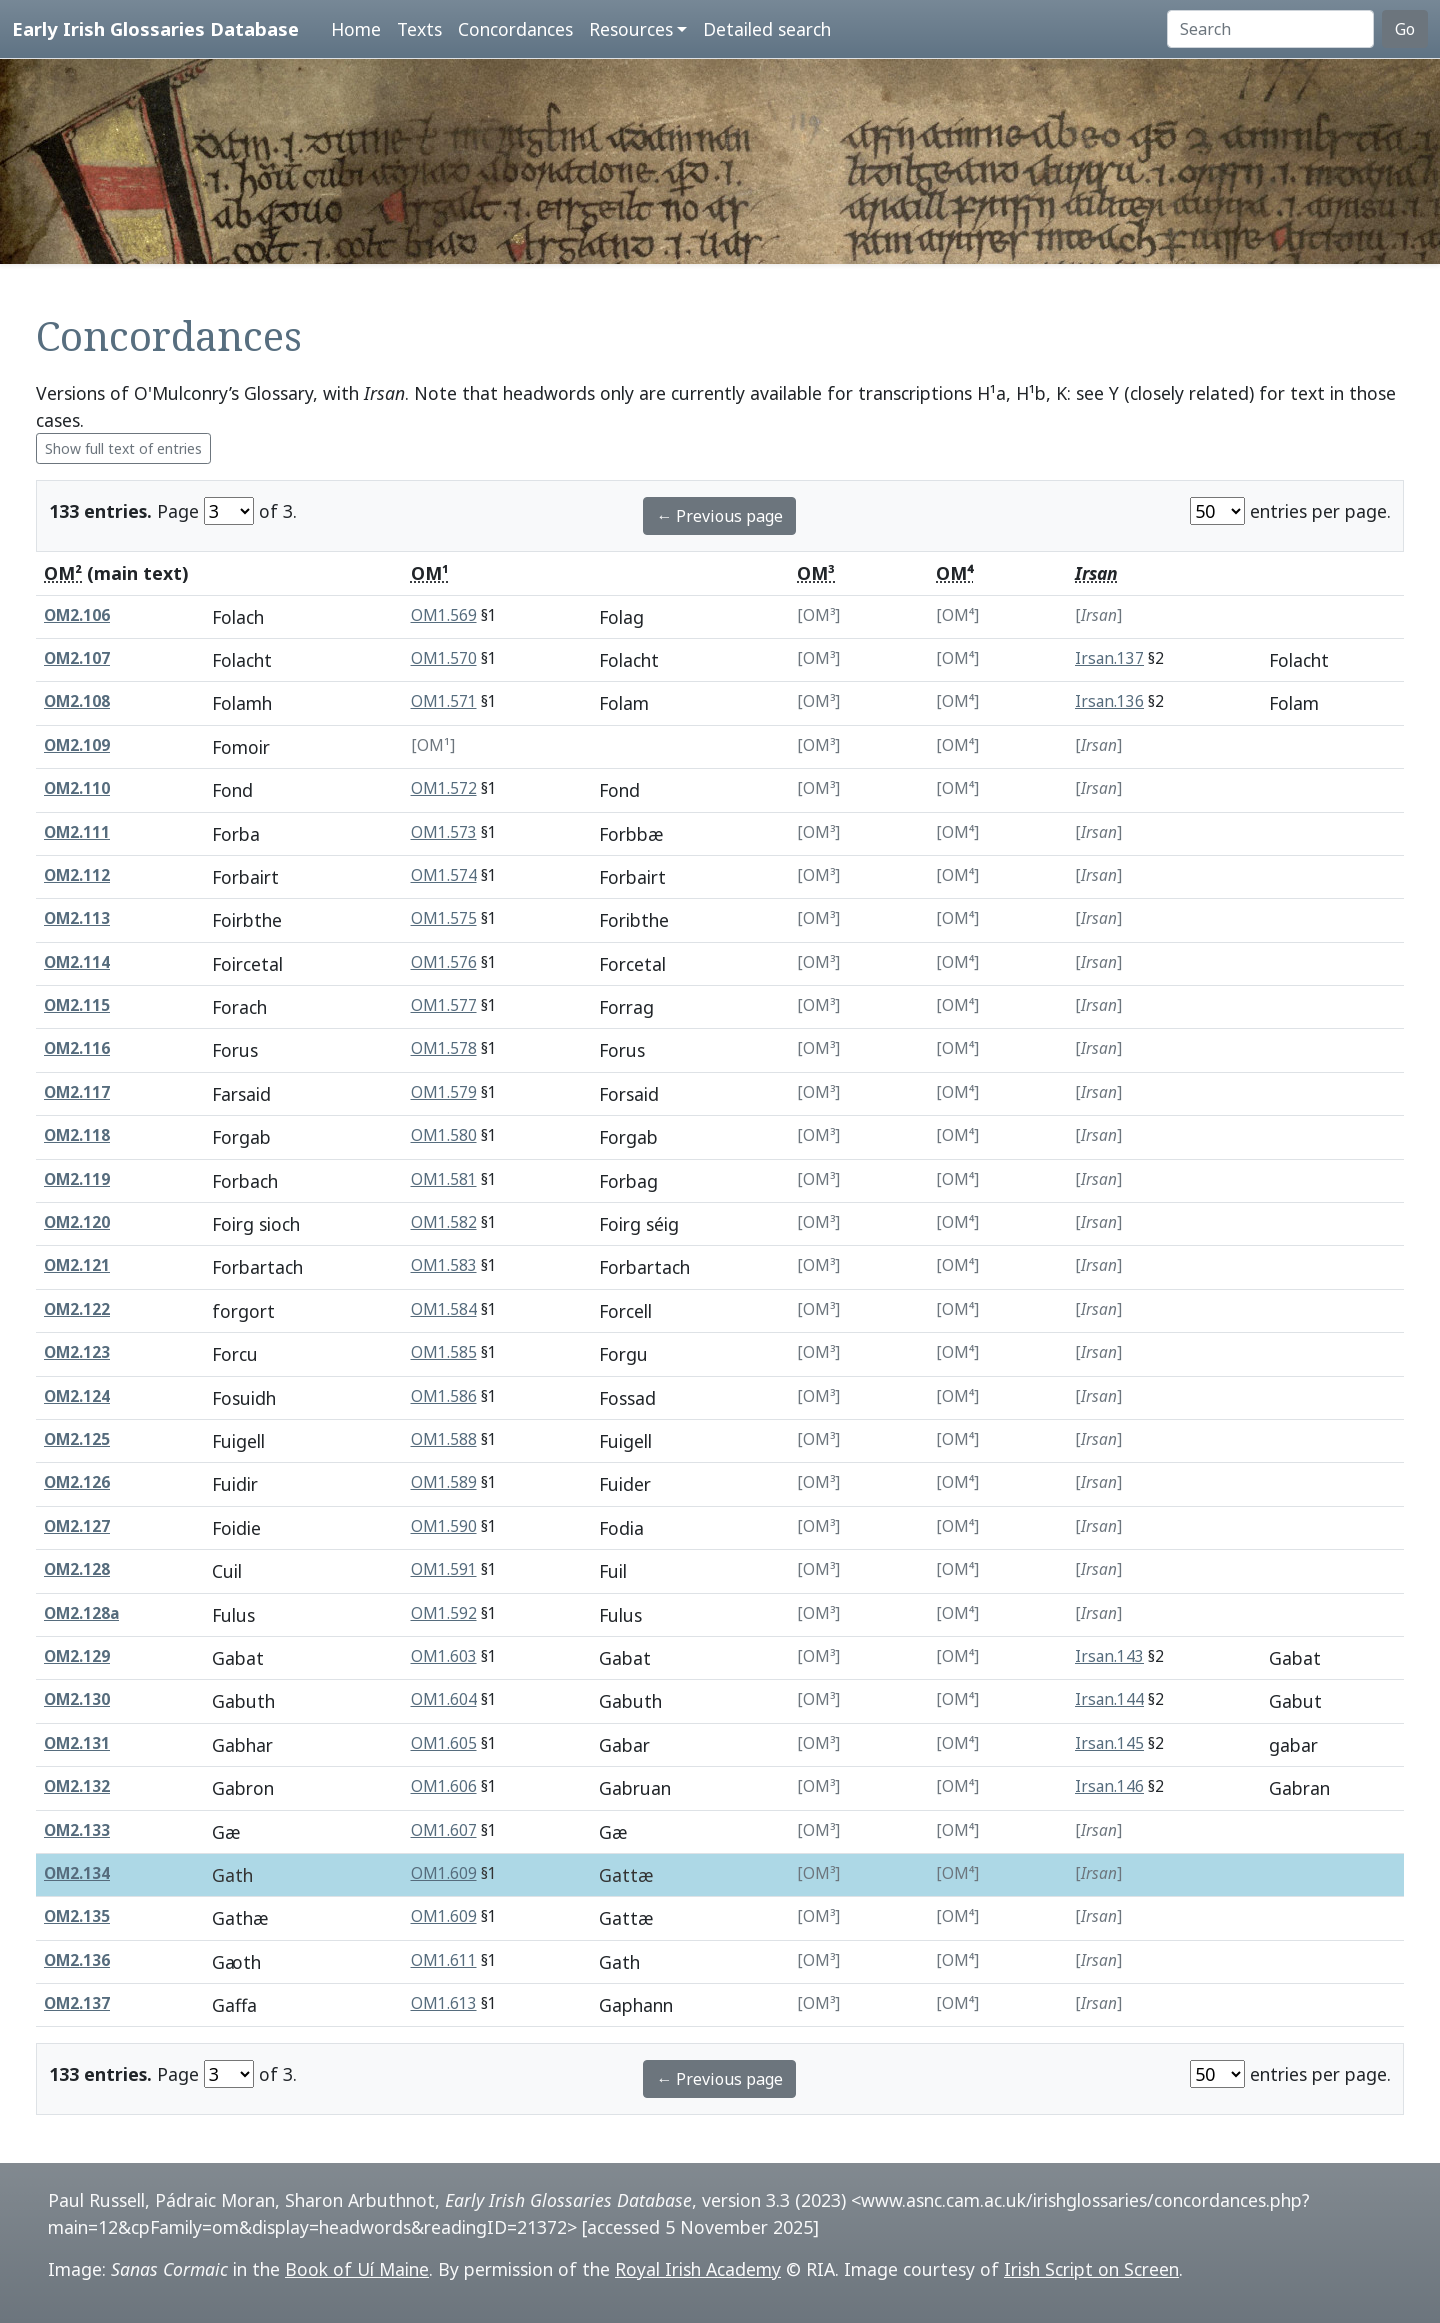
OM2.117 (77, 1092)
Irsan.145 (1109, 1743)
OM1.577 (444, 1005)
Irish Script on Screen (1091, 2269)
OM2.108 (77, 701)
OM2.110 (77, 788)
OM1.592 (444, 1613)
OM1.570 (444, 658)
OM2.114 (77, 962)
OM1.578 (444, 1048)
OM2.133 (77, 1830)
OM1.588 (444, 1439)
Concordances (515, 29)
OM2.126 (77, 1482)
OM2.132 (77, 1786)
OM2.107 (77, 658)
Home (356, 29)
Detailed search (767, 29)
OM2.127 (77, 1526)
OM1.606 (444, 1786)
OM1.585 (444, 1352)
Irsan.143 (1109, 1656)
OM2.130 (77, 1699)
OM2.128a (81, 1613)
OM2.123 (77, 1352)
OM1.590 (444, 1526)
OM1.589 (444, 1482)
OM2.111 (77, 832)
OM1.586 (444, 1396)
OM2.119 (77, 1179)
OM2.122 (77, 1309)
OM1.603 (444, 1656)
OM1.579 (444, 1092)
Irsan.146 (1109, 1786)
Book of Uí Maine (357, 2269)
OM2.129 (77, 1656)
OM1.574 (444, 875)
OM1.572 (444, 788)
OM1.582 (444, 1222)
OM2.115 (77, 1005)
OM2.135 (77, 1916)
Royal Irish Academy (698, 2269)
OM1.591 (444, 1569)
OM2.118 (77, 1135)
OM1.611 (444, 1960)
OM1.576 (444, 962)
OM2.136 (77, 1960)
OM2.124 (77, 1396)
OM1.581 (444, 1179)
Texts (419, 29)
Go (1405, 29)
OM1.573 (444, 832)
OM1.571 (444, 701)
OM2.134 (77, 1873)
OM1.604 (444, 1699)
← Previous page (719, 516)
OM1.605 (444, 1743)
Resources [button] (631, 29)
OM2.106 (77, 615)
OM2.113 (77, 918)
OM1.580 (444, 1135)
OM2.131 (77, 1743)
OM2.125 (77, 1439)
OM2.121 (77, 1265)
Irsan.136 (1109, 701)
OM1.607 (444, 1830)
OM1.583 (444, 1265)
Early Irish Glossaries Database (155, 28)
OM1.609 (444, 1873)
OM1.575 (444, 918)
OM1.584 (444, 1309)
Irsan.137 (1109, 658)
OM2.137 (77, 2003)
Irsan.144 (1109, 1699)
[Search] (1270, 29)
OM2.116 (77, 1048)
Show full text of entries (123, 448)
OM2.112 (77, 875)
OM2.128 (77, 1569)
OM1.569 (444, 615)
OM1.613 (444, 2003)
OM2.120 (77, 1222)
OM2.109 (77, 745)
